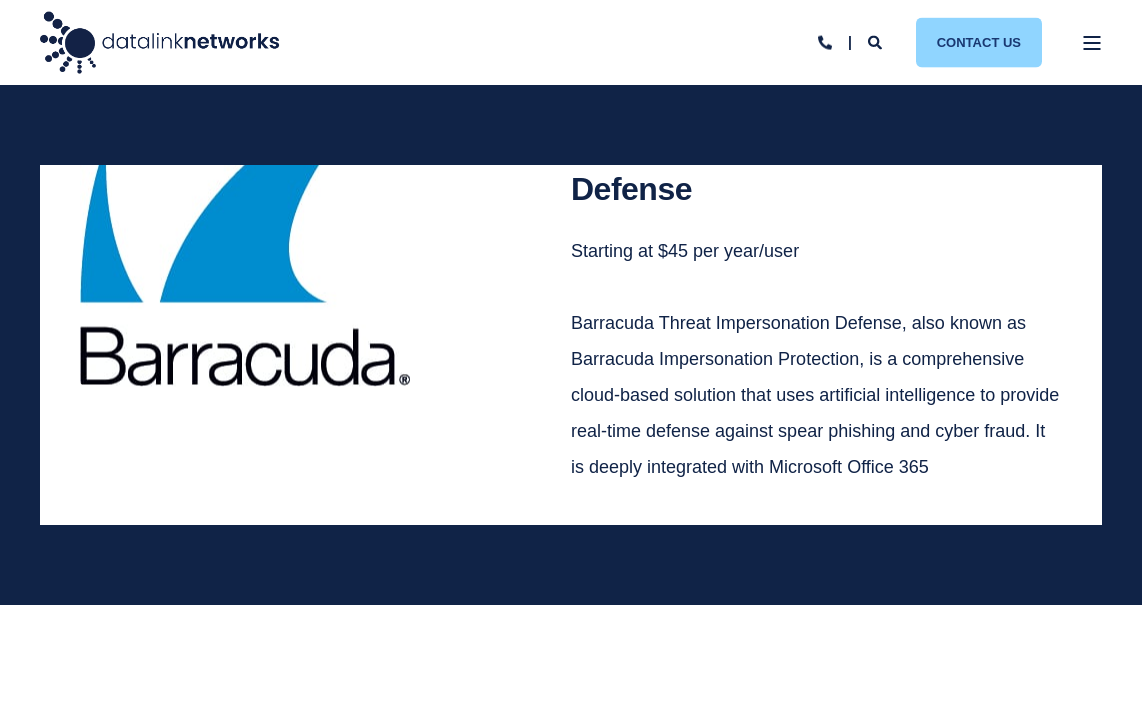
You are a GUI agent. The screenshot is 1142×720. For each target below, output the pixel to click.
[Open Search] (877, 41)
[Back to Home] (160, 42)
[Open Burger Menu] (1092, 43)
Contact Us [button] (979, 41)
